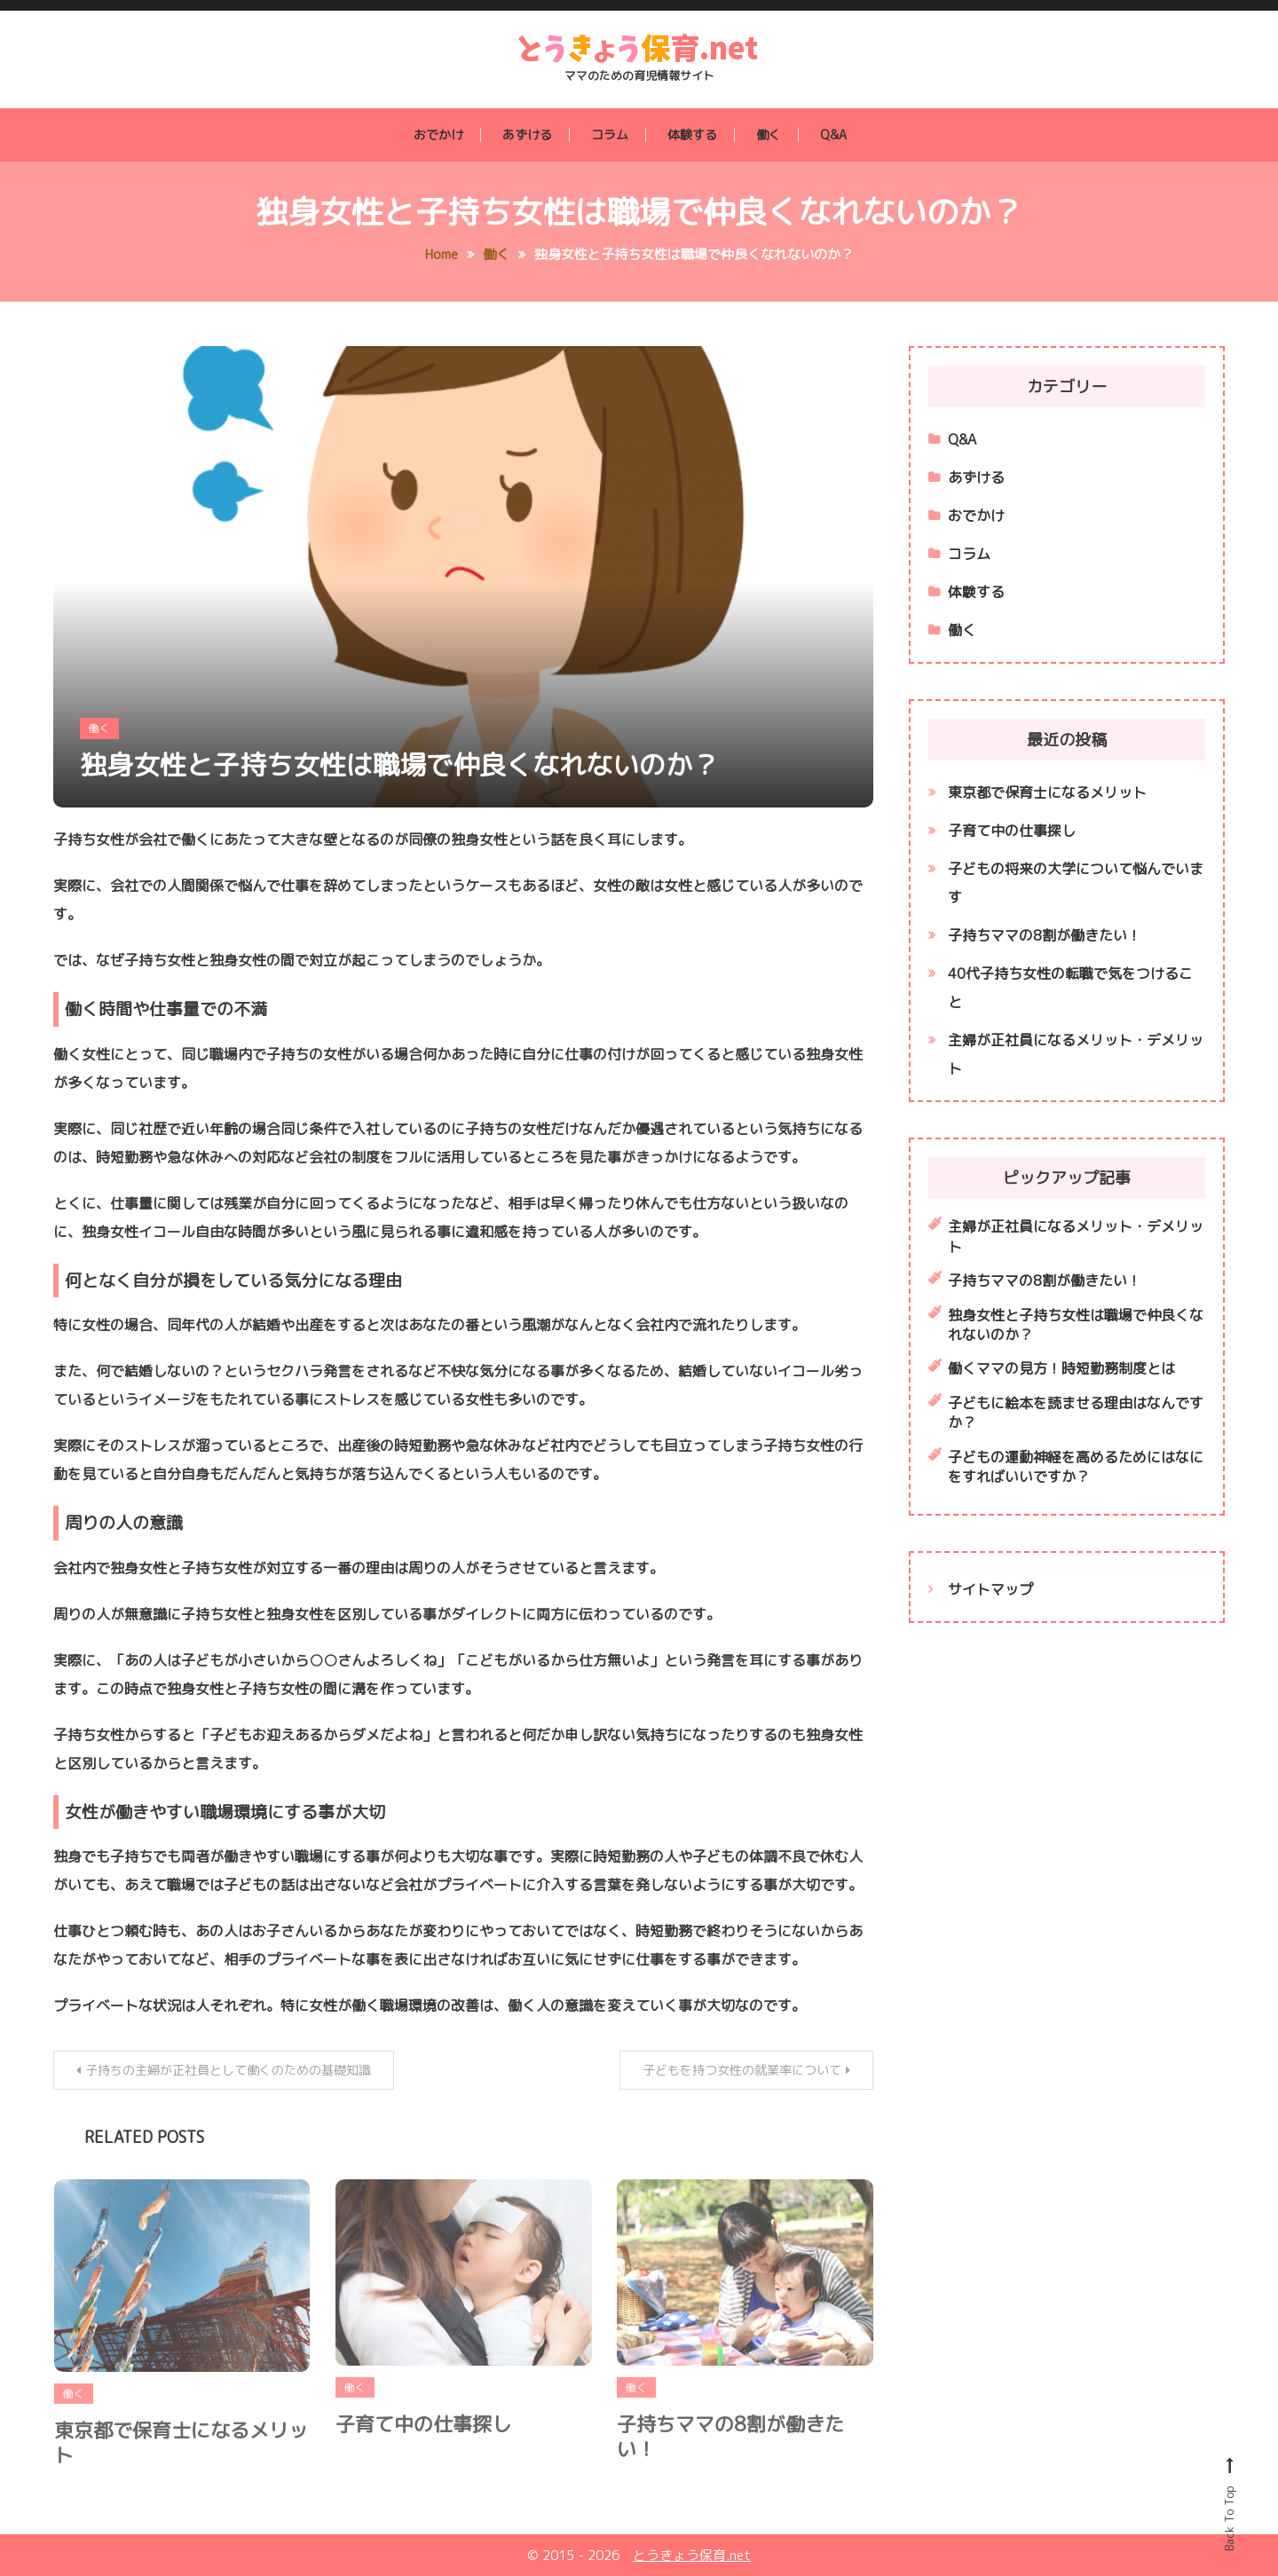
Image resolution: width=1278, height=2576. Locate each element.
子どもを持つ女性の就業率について (742, 2069)
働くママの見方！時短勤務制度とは (1061, 1368)
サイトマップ (990, 1589)
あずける (527, 134)
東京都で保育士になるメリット (181, 2460)
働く (768, 134)
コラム (609, 134)
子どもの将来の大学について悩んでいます (1075, 883)
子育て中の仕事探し (423, 2441)
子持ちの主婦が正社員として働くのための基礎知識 (228, 2069)
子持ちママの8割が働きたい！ (730, 2454)
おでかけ (438, 134)
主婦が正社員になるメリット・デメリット (1075, 1054)
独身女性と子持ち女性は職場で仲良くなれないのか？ (399, 765)
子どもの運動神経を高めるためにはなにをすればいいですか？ (1075, 1466)
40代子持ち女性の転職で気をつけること (1070, 988)
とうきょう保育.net (692, 2555)
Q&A (833, 134)
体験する (692, 134)
